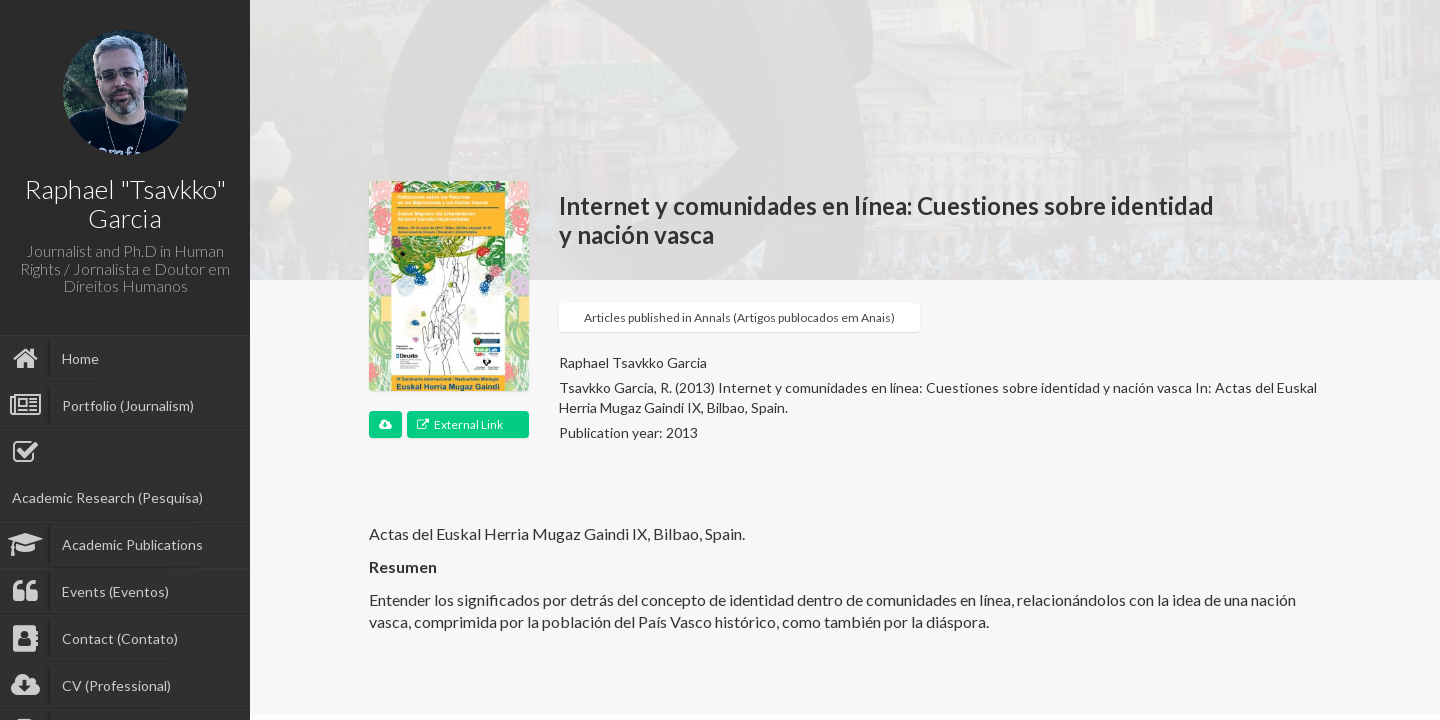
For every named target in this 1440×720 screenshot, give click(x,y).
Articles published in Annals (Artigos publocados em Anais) (739, 317)
